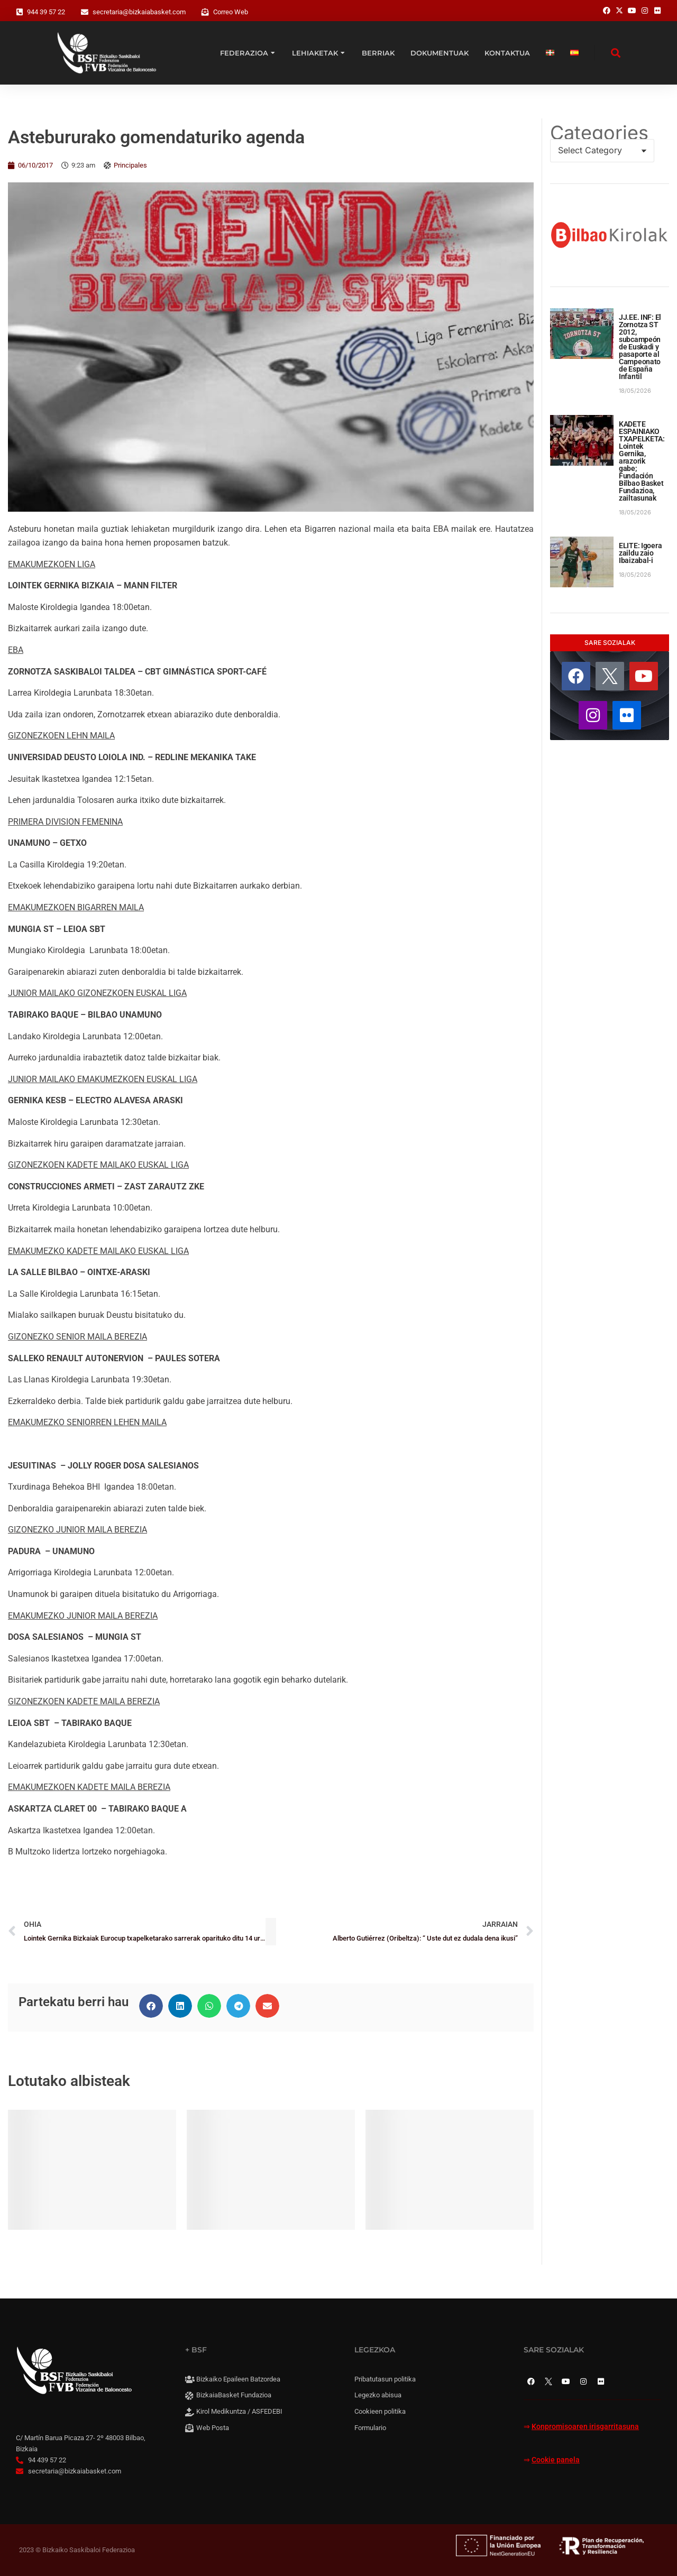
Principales (130, 165)
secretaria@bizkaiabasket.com (139, 12)
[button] (151, 2006)
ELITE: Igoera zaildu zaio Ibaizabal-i (640, 553)
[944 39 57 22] (19, 12)
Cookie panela (556, 2459)
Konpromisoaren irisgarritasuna (585, 2426)
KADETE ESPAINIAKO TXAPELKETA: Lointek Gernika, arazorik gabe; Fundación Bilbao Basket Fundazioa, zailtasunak (642, 461)
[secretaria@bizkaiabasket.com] (84, 12)
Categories (599, 132)
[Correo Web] (205, 12)
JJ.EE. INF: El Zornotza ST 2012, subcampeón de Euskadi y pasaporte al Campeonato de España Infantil (640, 347)
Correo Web (230, 12)
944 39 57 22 (46, 12)
